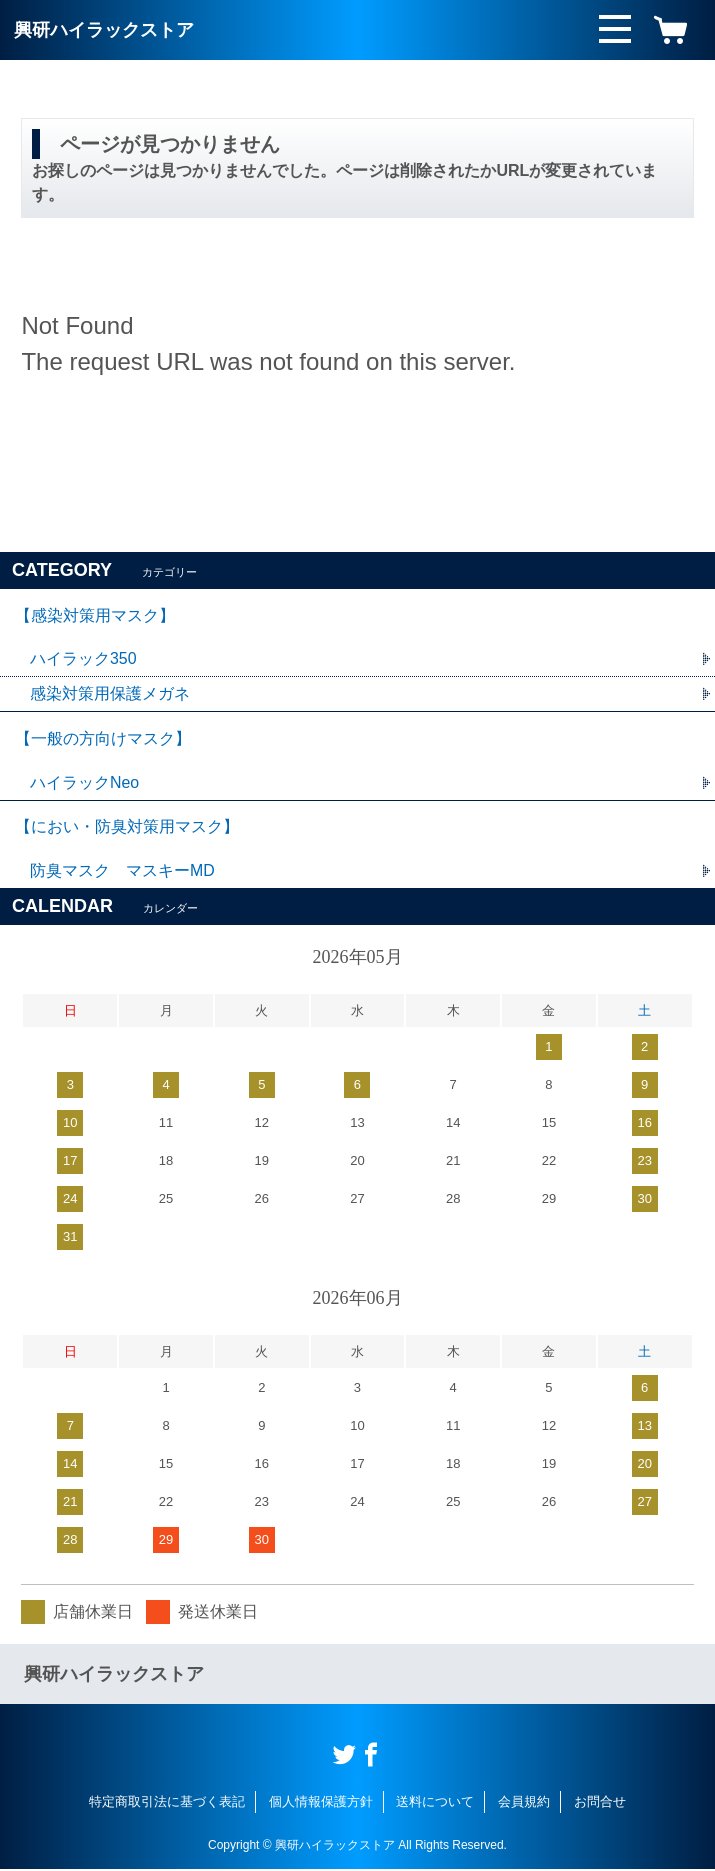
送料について (435, 1803)
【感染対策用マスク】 (95, 615)
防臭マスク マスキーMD (122, 872)
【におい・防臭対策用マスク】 (127, 828)
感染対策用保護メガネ (110, 694)
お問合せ (600, 1803)
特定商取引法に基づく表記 (167, 1803)
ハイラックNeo (84, 783)
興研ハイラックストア (104, 30)
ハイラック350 (83, 659)
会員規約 (524, 1803)
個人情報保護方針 (321, 1803)
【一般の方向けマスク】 (103, 739)
